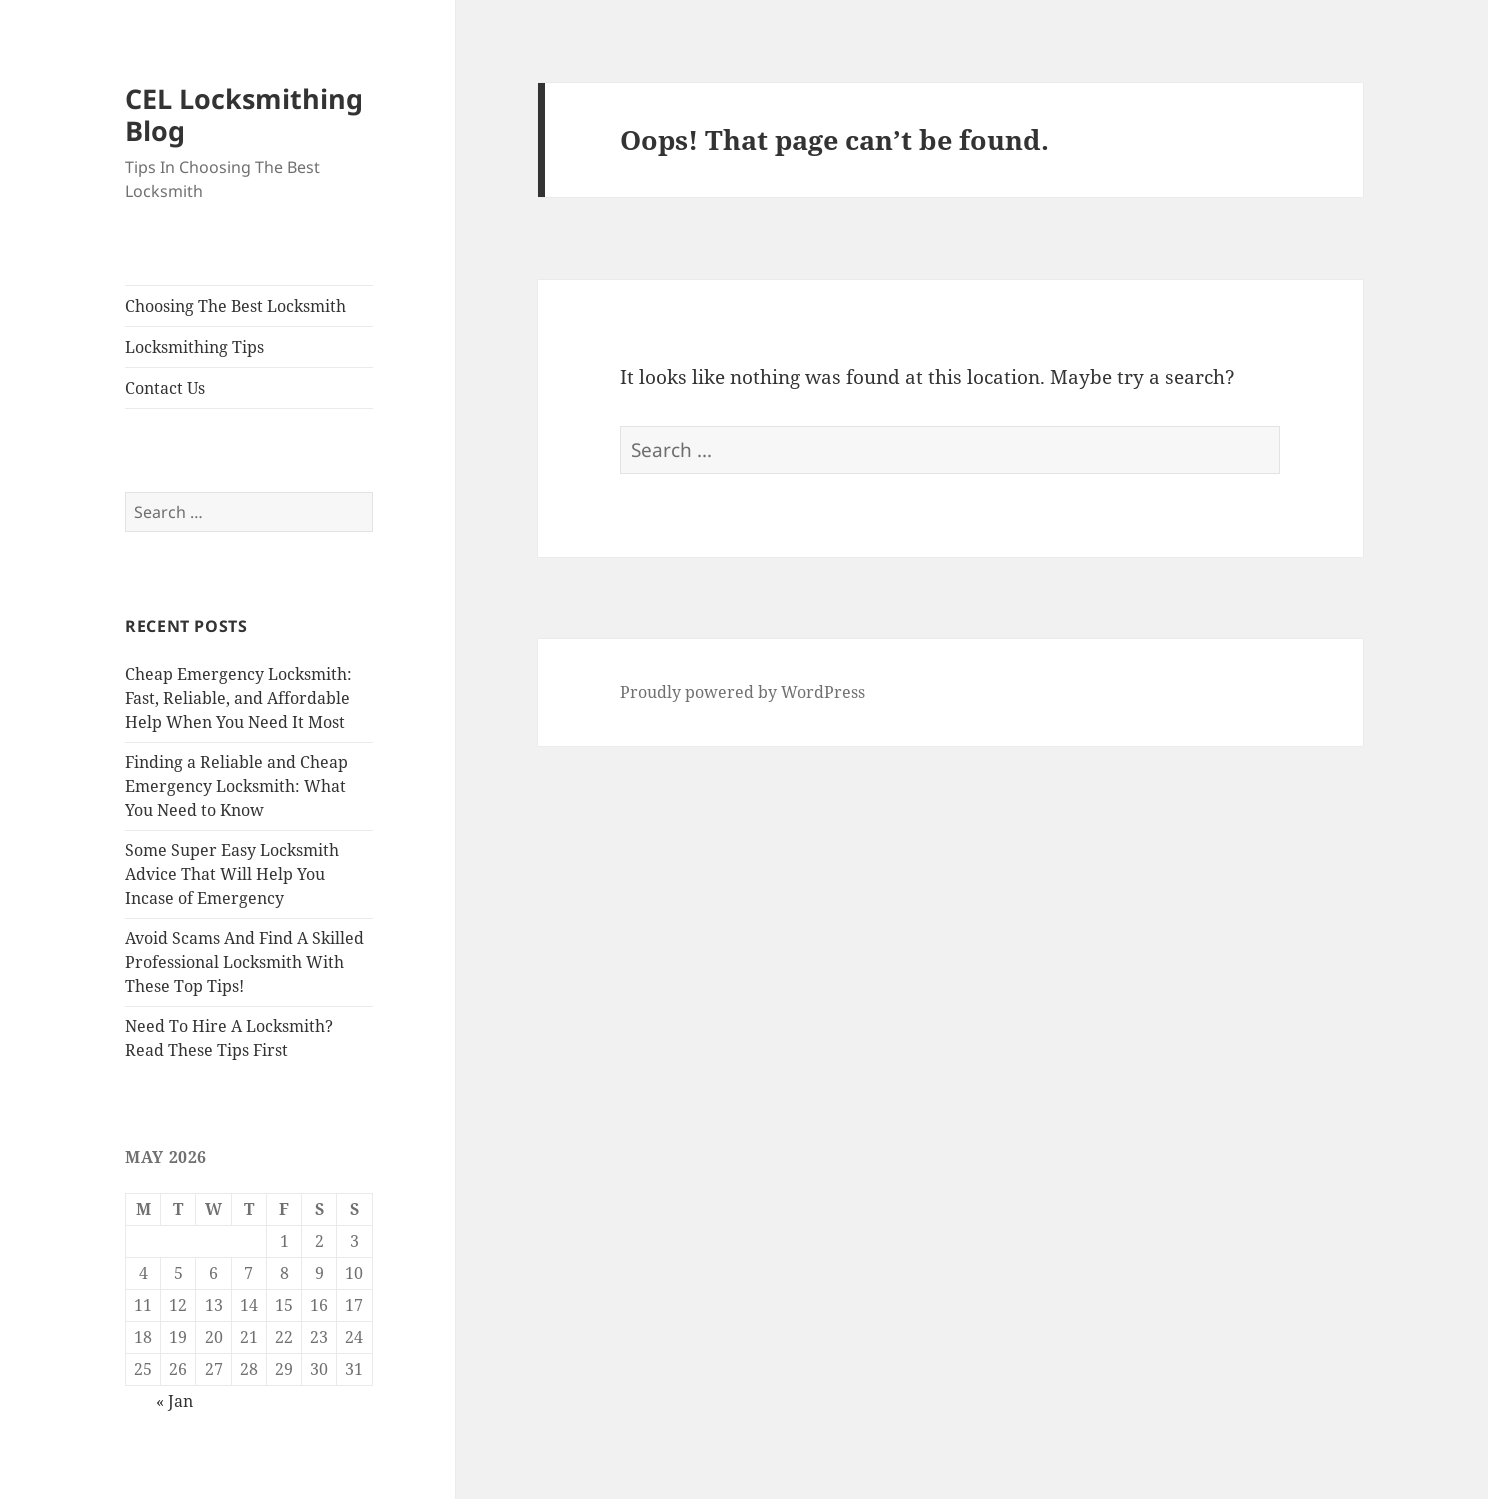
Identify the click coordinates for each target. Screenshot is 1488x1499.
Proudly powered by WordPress (742, 692)
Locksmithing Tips (194, 347)
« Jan (174, 1401)
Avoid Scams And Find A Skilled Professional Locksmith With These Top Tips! (244, 962)
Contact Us (165, 388)
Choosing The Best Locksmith (235, 306)
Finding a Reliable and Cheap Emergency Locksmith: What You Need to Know (236, 786)
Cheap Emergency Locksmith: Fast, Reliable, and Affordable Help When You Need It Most (238, 698)
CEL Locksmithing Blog (244, 114)
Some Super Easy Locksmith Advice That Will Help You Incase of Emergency (232, 874)
